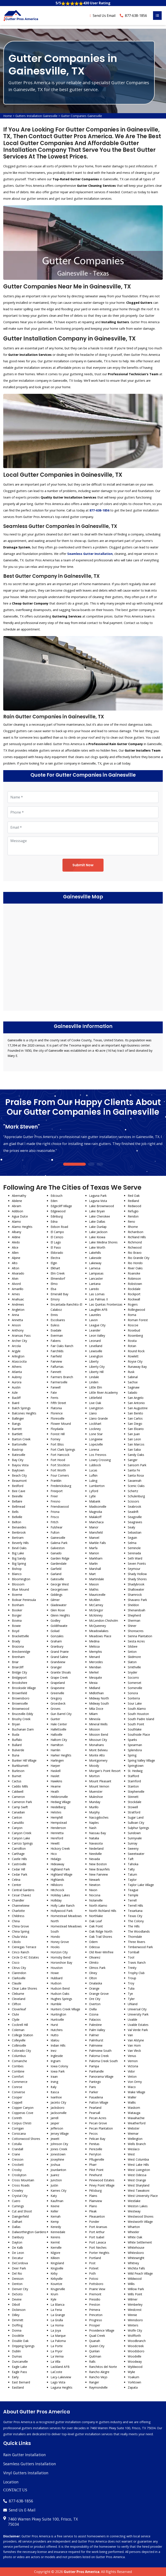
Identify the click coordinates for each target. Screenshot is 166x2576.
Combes (18, 2066)
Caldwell (17, 1791)
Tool (131, 1957)
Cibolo (16, 1942)
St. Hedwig (135, 1771)
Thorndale (135, 1937)
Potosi (93, 2279)
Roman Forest (138, 1320)
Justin (54, 2185)
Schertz (133, 1491)
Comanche (19, 2061)
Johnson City (59, 2144)
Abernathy (19, 1196)
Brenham (18, 1657)
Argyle (16, 1351)
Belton (16, 1522)
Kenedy (56, 2227)
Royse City (135, 1361)
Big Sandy (19, 1558)
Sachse (133, 1382)
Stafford (133, 1776)
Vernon (133, 2061)
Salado (132, 1392)
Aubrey (17, 1377)
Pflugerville (96, 2159)
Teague (133, 1890)
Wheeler (133, 2232)
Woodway (135, 2361)
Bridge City (19, 1672)
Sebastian (134, 1532)
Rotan (132, 1346)
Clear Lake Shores (24, 1988)
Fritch (54, 1522)
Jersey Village (60, 2133)
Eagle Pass (19, 2372)
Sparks (132, 1740)
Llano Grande (98, 1418)
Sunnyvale (135, 1838)
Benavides (19, 1527)
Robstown (135, 1284)
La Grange (58, 2315)
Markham (95, 1558)
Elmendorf (58, 1278)
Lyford (93, 1491)
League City (97, 1325)
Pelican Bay (97, 2139)
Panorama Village (101, 2076)
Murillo (94, 1807)
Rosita (132, 1341)
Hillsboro (57, 1885)
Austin (16, 1387)
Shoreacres (136, 1631)
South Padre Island (141, 1719)
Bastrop (17, 1449)
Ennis (54, 1315)
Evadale (56, 1330)
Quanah (94, 2341)
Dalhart (17, 2222)
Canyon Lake (21, 1838)
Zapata (133, 2387)
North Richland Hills (102, 1911)
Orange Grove (99, 1994)
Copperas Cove (22, 2113)
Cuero (16, 2201)
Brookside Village (24, 1688)
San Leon (134, 1439)
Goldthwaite (59, 1626)
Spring (132, 1755)
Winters (133, 2325)
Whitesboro (136, 2253)
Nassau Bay (97, 1833)
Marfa (93, 1548)
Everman (57, 1335)
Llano (93, 1413)
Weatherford (136, 2123)
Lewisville (95, 1351)
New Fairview (98, 1874)
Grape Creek (59, 1677)
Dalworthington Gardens (29, 2232)
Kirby (54, 2273)
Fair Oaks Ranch (62, 1346)
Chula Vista (19, 1937)
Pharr (93, 2165)
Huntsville (57, 2019)
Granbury (57, 1646)
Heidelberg (58, 1807)
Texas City (135, 1916)
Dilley (15, 2315)
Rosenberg (135, 1335)
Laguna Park (98, 1196)
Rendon (133, 1216)
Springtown (136, 1766)
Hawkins (56, 1781)
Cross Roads (21, 2185)
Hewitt (55, 1843)
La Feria (56, 2310)
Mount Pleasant (100, 1781)
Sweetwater (136, 1854)
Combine (18, 2071)
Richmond (135, 1242)
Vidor (131, 2071)
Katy (54, 2196)
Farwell (56, 1387)
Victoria (133, 2066)
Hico (54, 1854)
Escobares (58, 1320)
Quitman (95, 2356)
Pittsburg (95, 2190)
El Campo (57, 1232)
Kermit (55, 2242)
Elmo (54, 1284)
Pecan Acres (97, 2118)
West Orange (137, 2180)
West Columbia (138, 2159)
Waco (132, 2087)
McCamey (96, 1605)
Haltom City (59, 1740)
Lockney (95, 1429)
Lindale (94, 1377)
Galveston (58, 1548)
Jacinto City (58, 2102)
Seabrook (134, 1506)
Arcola (16, 1346)
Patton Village (98, 2102)
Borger (17, 1615)
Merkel (94, 1672)
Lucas (93, 1470)
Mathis (94, 1589)
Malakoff (95, 1517)
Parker (93, 2092)
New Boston (98, 1864)
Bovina (17, 1620)
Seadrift (133, 1512)
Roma (132, 1315)
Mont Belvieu (98, 1750)
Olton (93, 1978)
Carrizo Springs (22, 1843)
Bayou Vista (20, 1465)
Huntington (58, 2014)
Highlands (57, 1880)
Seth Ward (135, 1558)
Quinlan (94, 2351)
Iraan (54, 2076)
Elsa (53, 1289)
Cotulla (17, 2144)
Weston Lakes (138, 2206)
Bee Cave (18, 1491)
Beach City (19, 1475)
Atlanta (17, 1372)
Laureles (95, 1315)
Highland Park (60, 1869)
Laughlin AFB (98, 1310)
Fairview (56, 1361)
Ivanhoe (56, 2097)
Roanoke (134, 1273)
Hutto (55, 2035)
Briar (15, 1662)
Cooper (17, 2097)
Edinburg (57, 1216)
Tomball (133, 1952)
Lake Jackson (98, 1232)
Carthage (18, 1854)
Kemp (55, 2222)
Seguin (132, 1538)
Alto (15, 1263)
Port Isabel (96, 2237)
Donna (16, 2330)
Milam (93, 1714)
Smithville (134, 1667)
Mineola (94, 1719)
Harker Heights (61, 1755)
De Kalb (17, 2247)
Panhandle (96, 2071)
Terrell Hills (135, 1905)
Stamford (134, 1781)
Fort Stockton (60, 1465)
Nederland (96, 1848)
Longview (95, 1439)
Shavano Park (137, 1600)
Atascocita (19, 1361)
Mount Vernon (99, 1786)
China (16, 1921)
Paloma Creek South (103, 2061)
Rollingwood (136, 1310)
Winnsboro (135, 2320)
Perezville (95, 2149)
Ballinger (18, 1418)
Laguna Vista (98, 1201)
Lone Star (96, 1434)
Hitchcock (57, 1890)
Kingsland (57, 2263)
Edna (54, 1221)
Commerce (19, 2082)
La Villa (55, 2361)
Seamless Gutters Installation (29, 2463)
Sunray (132, 1843)
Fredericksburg (61, 1486)
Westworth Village (140, 2222)
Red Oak (134, 1196)
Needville (95, 1854)
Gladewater (59, 1605)
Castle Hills (19, 1859)
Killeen (55, 2258)
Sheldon (133, 1605)
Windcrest (135, 2310)
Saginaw (133, 1387)
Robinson (134, 1278)
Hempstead (59, 1823)
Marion (94, 1553)
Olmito (94, 1962)
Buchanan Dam (23, 1729)
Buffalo (17, 1740)
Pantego (95, 2082)
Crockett (18, 2165)
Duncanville (20, 2361)
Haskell (56, 1771)
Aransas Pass (21, 1335)
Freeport (57, 1491)
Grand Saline (59, 1657)
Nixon (93, 1890)
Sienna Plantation (140, 1636)
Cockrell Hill (20, 2025)
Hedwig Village (61, 1802)
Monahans (96, 1745)
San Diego (135, 1424)
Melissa (94, 1646)
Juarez (55, 2175)
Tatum (132, 1874)
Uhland (132, 2004)
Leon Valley (97, 1335)
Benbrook (19, 1532)
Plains (93, 2196)
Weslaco (134, 2149)
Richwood (135, 1247)
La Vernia (57, 2356)
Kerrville (56, 2247)
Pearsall (94, 2113)
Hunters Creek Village (65, 2009)
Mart (92, 1574)
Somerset (134, 1683)
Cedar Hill (18, 1869)
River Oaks (135, 1268)
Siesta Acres (136, 1641)
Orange (94, 1988)
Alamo (16, 1221)
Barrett (17, 1429)
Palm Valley (97, 2030)
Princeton (95, 2315)
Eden (54, 1201)
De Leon (18, 2253)
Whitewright (136, 2258)
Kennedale (58, 2232)
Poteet (94, 2268)
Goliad (55, 1631)
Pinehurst (95, 2175)
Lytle (92, 1496)
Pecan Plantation (101, 2128)
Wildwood (135, 2279)
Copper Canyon (23, 2108)
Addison (17, 1211)
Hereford (57, 1838)
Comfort (18, 2076)
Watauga (134, 2113)
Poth (92, 2273)
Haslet (55, 1776)
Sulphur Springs (138, 1828)
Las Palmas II (98, 1299)
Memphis (95, 1652)
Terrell (132, 1900)
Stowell (133, 1807)
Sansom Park (137, 1465)
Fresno (55, 1501)
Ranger (94, 2382)
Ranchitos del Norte (103, 2367)
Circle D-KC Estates (25, 1957)
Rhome (133, 1227)
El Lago (56, 1242)
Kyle (53, 2299)
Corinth (17, 2118)
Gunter (55, 1719)
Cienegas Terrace (24, 1947)
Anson (16, 1325)
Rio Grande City (138, 1258)
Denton (17, 2284)
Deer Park (19, 2268)
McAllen (94, 1600)
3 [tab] (100, 1164)
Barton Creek (21, 1439)
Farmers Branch (62, 1377)
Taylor (132, 1880)
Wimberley (135, 2304)
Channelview (20, 1905)
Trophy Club (136, 1973)
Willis (131, 2284)
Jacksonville (59, 2113)
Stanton (133, 1786)
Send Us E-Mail (22, 2510)
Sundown (134, 1833)
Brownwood (20, 1709)
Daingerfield (20, 2216)
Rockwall (134, 1299)
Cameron (18, 1797)
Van (130, 2035)
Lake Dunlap (98, 1227)
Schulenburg (136, 1496)
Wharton (134, 2227)
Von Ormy (135, 2082)
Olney (93, 1973)
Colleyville (19, 2040)
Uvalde (132, 2019)
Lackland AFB (60, 2367)
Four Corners (60, 1475)
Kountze (56, 2284)
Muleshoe (96, 1797)
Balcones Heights (24, 1413)
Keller (54, 2211)
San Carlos (135, 1418)
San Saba (134, 1449)
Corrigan (18, 2128)
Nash (92, 1828)
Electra (55, 1258)
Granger (56, 1667)
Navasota (96, 1843)
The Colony (136, 1921)
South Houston (138, 1714)
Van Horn (134, 2045)
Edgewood (58, 1211)
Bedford (17, 1486)
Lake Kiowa (97, 1237)
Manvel (94, 1538)
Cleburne (18, 1994)
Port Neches (98, 2247)
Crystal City (19, 2196)
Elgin (54, 1263)
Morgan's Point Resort (105, 1771)
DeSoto (17, 2294)
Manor (93, 1527)
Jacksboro (57, 2108)
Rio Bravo (135, 1253)
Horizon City (59, 1952)
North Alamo (98, 1905)
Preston (94, 2304)
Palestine (95, 2025)
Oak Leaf (95, 1921)
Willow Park (136, 2289)
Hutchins (57, 2030)
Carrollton (19, 1848)
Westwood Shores (140, 2216)
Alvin (15, 1278)
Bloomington (21, 1579)
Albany (16, 1232)
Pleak (93, 2211)
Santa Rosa (136, 1475)
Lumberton (97, 1486)
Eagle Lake (19, 2367)
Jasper (55, 2123)
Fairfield (56, 1356)
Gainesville (58, 1538)
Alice (15, 1247)
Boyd (15, 1631)
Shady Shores (137, 1579)
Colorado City (21, 2051)
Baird (15, 1403)
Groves (56, 1709)
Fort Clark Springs (63, 1449)
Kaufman (57, 2201)
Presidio (94, 2299)
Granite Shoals (61, 1672)
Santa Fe (134, 1470)
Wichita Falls (136, 2268)
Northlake (96, 1916)
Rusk (131, 1372)
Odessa (94, 1947)
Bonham (18, 1605)
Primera (94, 2310)
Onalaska (95, 1983)
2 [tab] (91, 1164)
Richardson (135, 1232)
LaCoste (56, 2372)
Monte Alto (97, 1755)
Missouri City (98, 1740)
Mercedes (96, 1662)
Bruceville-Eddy (22, 1714)
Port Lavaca (97, 2242)
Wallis (132, 2102)
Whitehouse (136, 2247)
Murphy (94, 1812)
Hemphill (57, 1817)
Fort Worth (58, 1470)
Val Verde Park (138, 2030)
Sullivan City (136, 1823)
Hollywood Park (62, 1911)
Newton (94, 1885)
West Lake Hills (138, 2165)
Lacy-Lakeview (61, 2377)
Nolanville (96, 1900)
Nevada (94, 1859)
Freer (54, 1496)
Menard (94, 1657)
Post (92, 2263)
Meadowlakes (99, 1631)
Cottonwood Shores (26, 2139)
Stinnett (133, 1797)
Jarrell (54, 2118)
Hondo (55, 1937)
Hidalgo (56, 1859)
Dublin (16, 2351)
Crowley (17, 2190)
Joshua (55, 2165)
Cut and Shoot (22, 2211)
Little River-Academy (103, 1392)
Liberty (94, 1361)
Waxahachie (136, 2118)
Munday (94, 1802)
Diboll (16, 2304)
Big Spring (19, 1563)
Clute (15, 2014)
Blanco (17, 1574)
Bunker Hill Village (24, 1760)
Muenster (95, 1791)
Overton (95, 2004)
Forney (55, 1439)
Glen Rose (58, 1610)
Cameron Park (22, 1802)
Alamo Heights (22, 1227)
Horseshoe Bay (61, 1962)
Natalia (94, 1838)
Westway (134, 2211)
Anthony (18, 1330)
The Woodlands (139, 1931)
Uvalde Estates (138, 2025)
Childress (18, 1916)
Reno (131, 1221)
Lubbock (95, 1465)
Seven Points (137, 1563)
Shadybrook (136, 1584)
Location (11, 2481)
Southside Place (139, 1734)
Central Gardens (23, 1890)
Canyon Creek (21, 1833)
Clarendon (19, 1973)
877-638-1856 (136, 15)
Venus (132, 2056)
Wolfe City (135, 2330)
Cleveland (18, 1999)
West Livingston (139, 2170)
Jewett (55, 2139)
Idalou (55, 2040)
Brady (16, 1641)
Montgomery (98, 1760)
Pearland (95, 2108)
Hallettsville (58, 1729)
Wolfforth (134, 2336)
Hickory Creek (60, 1848)
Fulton (55, 1532)
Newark (94, 1880)
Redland (133, 1201)
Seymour (134, 1569)
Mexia (93, 1683)
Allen (15, 1253)
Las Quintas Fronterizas (105, 1304)
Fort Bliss (57, 1444)
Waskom (134, 2108)
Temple (133, 1895)
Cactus (16, 1781)
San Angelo (136, 1398)
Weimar (133, 2133)
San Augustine (138, 1408)
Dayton (17, 2242)
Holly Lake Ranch (63, 1905)
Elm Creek (58, 1273)
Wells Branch (137, 2144)
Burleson (18, 1771)
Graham (56, 1641)
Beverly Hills (20, 1543)
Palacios (95, 2019)
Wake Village (136, 2092)
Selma (132, 1543)
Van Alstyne (136, 2040)
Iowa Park (58, 2071)
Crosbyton (19, 2175)
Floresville (57, 1418)
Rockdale (134, 1289)
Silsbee (132, 1646)
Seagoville (135, 1517)
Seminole (134, 1548)
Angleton (18, 1310)
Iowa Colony (59, 2066)
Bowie (16, 1626)
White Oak (135, 2237)
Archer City (19, 1341)
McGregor (96, 1610)
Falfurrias (57, 1367)
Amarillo (17, 1289)
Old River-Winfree (101, 1952)
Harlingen (57, 1760)
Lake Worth (97, 1247)
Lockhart (95, 1424)
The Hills (134, 1926)
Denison (18, 2279)
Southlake (135, 1729)
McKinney (96, 1615)
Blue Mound (20, 1589)
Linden (93, 1382)
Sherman (134, 1620)
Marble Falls (97, 1543)
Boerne (17, 1595)
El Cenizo (57, 1237)
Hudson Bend (60, 1988)
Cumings (18, 2206)
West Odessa (137, 2175)
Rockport (134, 1294)
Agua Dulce (20, 1216)
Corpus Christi (21, 2123)
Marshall (95, 1569)
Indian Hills (58, 2045)
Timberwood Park (140, 1947)
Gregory (56, 1698)
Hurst (54, 2025)
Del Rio (17, 2273)
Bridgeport (19, 1677)
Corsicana (19, 2133)
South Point (136, 1724)
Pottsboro (96, 2284)
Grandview (58, 1662)
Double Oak (20, 2341)
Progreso (95, 2320)
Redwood (134, 1206)
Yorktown (134, 2382)
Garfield (56, 1569)
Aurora (16, 1382)
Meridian (95, 1667)
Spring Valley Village (141, 1760)
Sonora (133, 1693)
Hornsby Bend (60, 1957)
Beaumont (19, 1481)
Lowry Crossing (100, 1460)
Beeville (17, 1496)
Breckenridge (21, 1652)
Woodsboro (136, 2351)
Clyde (15, 2019)
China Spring (20, 1931)
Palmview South (100, 2051)
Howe (55, 1973)
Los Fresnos (97, 1455)
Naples (94, 1823)
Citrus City (19, 1968)
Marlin (93, 1563)
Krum (54, 2294)
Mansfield (96, 1532)
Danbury (18, 2237)
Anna (15, 1315)
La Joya (56, 2330)
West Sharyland (138, 2185)
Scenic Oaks (136, 1486)
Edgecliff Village (61, 1206)
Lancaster (96, 1278)
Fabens (56, 1341)
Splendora (135, 1750)
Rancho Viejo (98, 2377)
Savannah (134, 1481)
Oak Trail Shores (100, 1937)
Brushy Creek (21, 1719)
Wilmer (132, 2299)
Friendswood (60, 1506)
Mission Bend (98, 1734)
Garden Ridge (60, 1558)
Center (16, 1885)
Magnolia (95, 1512)
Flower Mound (61, 1424)
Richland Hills (137, 1237)
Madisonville (97, 1506)
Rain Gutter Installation (24, 2454)
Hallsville (56, 1734)
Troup (132, 1978)
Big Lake (18, 1553)
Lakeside (95, 1258)
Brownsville (20, 1703)
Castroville (19, 1864)
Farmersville (59, 1382)
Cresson (17, 2159)
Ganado (56, 1553)
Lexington (96, 1356)
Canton (17, 1817)
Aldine (16, 1237)
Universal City (137, 2009)
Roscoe (133, 1325)
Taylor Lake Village (141, 1885)
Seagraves (135, 1522)
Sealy (131, 1527)
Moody (94, 1766)
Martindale (96, 1579)
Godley (55, 1620)
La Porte (57, 2346)
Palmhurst (96, 2040)
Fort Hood (58, 1460)
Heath (55, 1791)
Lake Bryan (97, 1211)
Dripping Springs (23, 2346)
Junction (56, 2180)
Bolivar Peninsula (24, 1600)
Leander (95, 1330)
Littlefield (95, 1398)
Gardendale (59, 1563)
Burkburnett (20, 1766)
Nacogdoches (99, 1817)
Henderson (58, 1828)
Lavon (93, 1320)
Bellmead (18, 1506)
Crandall (17, 2149)
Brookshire (19, 1683)
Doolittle (18, 2336)
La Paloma (58, 2341)
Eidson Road (59, 1227)
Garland (56, 1574)
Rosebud (134, 1330)
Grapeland (58, 1683)
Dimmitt (17, 2320)
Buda (15, 1734)
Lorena (94, 1449)
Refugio (133, 1211)
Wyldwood (135, 2367)
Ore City (94, 1999)
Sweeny (133, 1848)
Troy (131, 1983)
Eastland (18, 2387)
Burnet (16, 1776)
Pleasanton (97, 2216)
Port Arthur (97, 2232)
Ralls (92, 2361)
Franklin (56, 1481)
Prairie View (97, 2289)
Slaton (132, 1662)
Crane (16, 2154)
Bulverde (18, 1750)
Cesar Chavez (21, 1895)
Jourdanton (58, 2170)
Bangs (16, 1424)
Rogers (133, 1304)
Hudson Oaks (60, 1994)
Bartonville (19, 1444)
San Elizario (136, 1429)
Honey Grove (60, 1942)
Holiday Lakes (60, 1895)
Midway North (99, 1698)
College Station (22, 2035)
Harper (55, 1766)
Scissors (133, 1501)
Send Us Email (104, 15)
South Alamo (137, 1709)
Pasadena (96, 2097)
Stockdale (134, 1802)
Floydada (57, 1429)
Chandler (18, 1900)
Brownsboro (20, 1698)
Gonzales (57, 1636)
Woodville (134, 2356)
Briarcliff (17, 1667)
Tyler (131, 1999)
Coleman (18, 2030)
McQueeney (97, 1626)
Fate (54, 1392)
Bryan (16, 1724)
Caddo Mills (20, 1786)
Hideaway (57, 1864)
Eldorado (57, 1253)
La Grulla (57, 2320)
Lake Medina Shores (103, 1242)
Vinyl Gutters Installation (25, 2472)
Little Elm (95, 1387)
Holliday (56, 1900)
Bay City (17, 1460)
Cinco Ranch (20, 1952)
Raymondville (98, 2387)
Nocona (94, 1895)
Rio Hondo (135, 1263)
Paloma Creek (99, 2056)
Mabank (94, 1501)
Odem (93, 1942)
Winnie (132, 2315)
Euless (55, 1325)
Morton (94, 1776)
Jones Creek (59, 2149)
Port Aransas (98, 2227)
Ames (16, 1294)
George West (60, 1584)
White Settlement (140, 2242)
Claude (16, 1983)
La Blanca (57, 2304)
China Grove (20, 1926)
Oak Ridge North (100, 1931)
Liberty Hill (96, 1372)
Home (7, 116)
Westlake (134, 2201)
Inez (53, 2051)
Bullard (17, 1745)
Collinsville (19, 2045)
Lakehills (95, 1253)
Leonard (95, 1341)
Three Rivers (136, 1942)
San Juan (134, 1434)
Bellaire (17, 1501)
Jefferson (57, 2128)
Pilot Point (96, 2170)
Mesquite (95, 1677)
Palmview (95, 2045)
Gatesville (57, 1579)
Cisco (15, 1962)
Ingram (56, 2061)
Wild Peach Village (140, 2273)
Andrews (18, 1304)
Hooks (55, 1947)
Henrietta (57, 1833)
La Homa (57, 2325)
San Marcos (136, 1444)
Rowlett (133, 1356)
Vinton (132, 2076)
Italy (53, 2087)
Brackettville (20, 1636)
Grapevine (58, 1688)
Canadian (18, 1812)
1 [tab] (74, 1164)
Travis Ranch (137, 1962)
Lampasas (96, 1273)
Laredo (94, 1289)
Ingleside (57, 2056)
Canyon (17, 1828)
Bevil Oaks (19, 1548)
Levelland (95, 1346)
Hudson (56, 1983)
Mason (94, 1584)
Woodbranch (137, 2341)
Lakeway (95, 1263)
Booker (17, 1610)
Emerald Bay (59, 1294)
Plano (93, 2206)
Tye (130, 1994)
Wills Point (135, 2294)
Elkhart (55, 1268)
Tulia (131, 1988)
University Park (138, 2014)
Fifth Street (58, 1403)
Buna (15, 1755)
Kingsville (57, 2268)
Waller (132, 2097)
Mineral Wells (98, 1724)
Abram (16, 1206)
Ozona (93, 2014)
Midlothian (96, 1693)
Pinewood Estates (101, 2180)
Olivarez (94, 1957)
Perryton (95, 2154)
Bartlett (17, 1434)
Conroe (17, 2087)
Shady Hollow (137, 1574)
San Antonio (136, 1403)
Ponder (94, 2222)
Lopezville (96, 1444)
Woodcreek (136, 2346)
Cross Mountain (23, 2180)
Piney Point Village (102, 2185)
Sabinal (133, 1377)
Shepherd (134, 1615)
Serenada (134, 1553)
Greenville (57, 1693)
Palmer (94, 2035)
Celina (16, 1880)
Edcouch (56, 1196)
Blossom (18, 1584)
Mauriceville (97, 1595)
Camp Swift (20, 1807)
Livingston (96, 1408)
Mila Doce (96, 1709)
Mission (94, 1729)
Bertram (18, 1538)
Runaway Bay (137, 1367)
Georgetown (59, 1589)
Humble (56, 2004)
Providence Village (101, 2330)
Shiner (132, 1626)
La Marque (58, 2336)
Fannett (56, 1372)
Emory (55, 1299)
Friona (55, 1512)
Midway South (99, 1703)
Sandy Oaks (136, 1455)
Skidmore (134, 1657)
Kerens (55, 2237)
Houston (57, 1968)
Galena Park (59, 1543)
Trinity (132, 1968)
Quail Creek (97, 2336)
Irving (54, 2082)
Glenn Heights (60, 1615)
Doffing (17, 2325)
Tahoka (133, 1864)
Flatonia (56, 1408)
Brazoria (18, 1646)
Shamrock (135, 1595)
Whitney (133, 2263)
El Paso (56, 1247)
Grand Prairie (60, 1652)
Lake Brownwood (101, 1206)
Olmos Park (97, 1968)
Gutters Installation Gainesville (36, 116)
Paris (92, 2087)
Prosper (94, 2325)
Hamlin (55, 1750)
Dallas (16, 2227)
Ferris (54, 1398)
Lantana (95, 1284)
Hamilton (57, 1745)
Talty (131, 1869)
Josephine (57, 2159)
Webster (133, 2128)
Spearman (135, 1745)
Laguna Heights (61, 2387)
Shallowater (136, 1589)
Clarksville (19, 1978)
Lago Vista (58, 2382)
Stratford (134, 1812)
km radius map (83, 956)
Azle (15, 1392)
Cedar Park (19, 1874)
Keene (55, 2206)
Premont (95, 2294)
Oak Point (96, 1926)
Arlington (18, 1356)
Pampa (94, 2066)
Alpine (16, 1258)
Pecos (93, 2133)
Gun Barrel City (61, 1714)
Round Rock (136, 1351)
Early (15, 2377)
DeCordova (20, 2263)
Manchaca (96, 1522)
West (131, 2154)
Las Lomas (97, 1294)
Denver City (20, 2289)
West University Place (143, 2196)
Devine (17, 2299)
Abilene (17, 1201)
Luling (93, 1481)
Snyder (132, 1672)
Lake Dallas (97, 1221)
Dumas (17, 2356)
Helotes (56, 1812)
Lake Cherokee (99, 1216)
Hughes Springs (61, 1999)
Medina (94, 1641)
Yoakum (133, 2377)
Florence (57, 1413)
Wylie (131, 2372)
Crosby (17, 2170)
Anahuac (18, 1299)
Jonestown (58, 2154)
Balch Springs (21, 1408)
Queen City (96, 2346)
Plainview (95, 2201)
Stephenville (136, 1791)
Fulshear (56, 1527)
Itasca (55, 2092)
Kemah (56, 2216)
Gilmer (55, 1600)
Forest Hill (58, 1434)
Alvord (16, 1284)
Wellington (135, 2139)
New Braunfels (99, 1869)
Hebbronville (59, 1797)
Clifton (16, 2004)
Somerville (135, 1688)
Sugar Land (136, 1817)
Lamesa (94, 1268)
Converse (18, 2092)
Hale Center (59, 1724)
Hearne (56, 1786)
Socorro (133, 1677)
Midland (94, 1688)
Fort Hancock (60, 1455)
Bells (15, 1512)
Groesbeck (58, 1703)
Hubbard (56, 1978)
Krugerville (58, 2289)
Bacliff (16, 1398)
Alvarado (18, 1273)
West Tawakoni (138, 2190)
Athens (17, 1367)
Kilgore (55, 2253)
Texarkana (135, 1911)
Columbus (19, 2056)
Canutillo (18, 1823)
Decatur (17, 2258)
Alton (15, 1268)
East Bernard (21, 2382)
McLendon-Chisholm (103, 1620)
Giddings (56, 1595)
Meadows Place (100, 1636)
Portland (95, 2258)
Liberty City (97, 1367)
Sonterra (134, 1698)
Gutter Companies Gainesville (81, 116)
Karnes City (58, 2190)
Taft (131, 1859)
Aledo (16, 1242)
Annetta (17, 1320)
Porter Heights (99, 2253)
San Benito (135, 1413)
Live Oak (95, 1403)
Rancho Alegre (99, 2372)
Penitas (94, 2144)
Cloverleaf (19, 2009)
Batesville (18, 1455)
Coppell (17, 2102)
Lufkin (93, 1475)
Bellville (17, 1517)
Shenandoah (136, 1610)
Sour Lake (135, 1703)
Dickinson (19, 2310)
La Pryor (56, 2351)
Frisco (55, 1517)
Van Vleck (134, 2051)
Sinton (132, 1652)
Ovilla (93, 2009)
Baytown (18, 1470)
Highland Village (61, 1874)
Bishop (17, 1569)
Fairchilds (57, 1351)
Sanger (132, 1460)
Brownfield (19, 1693)
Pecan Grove (98, 2123)
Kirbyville (57, 2279)
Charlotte (18, 1911)
